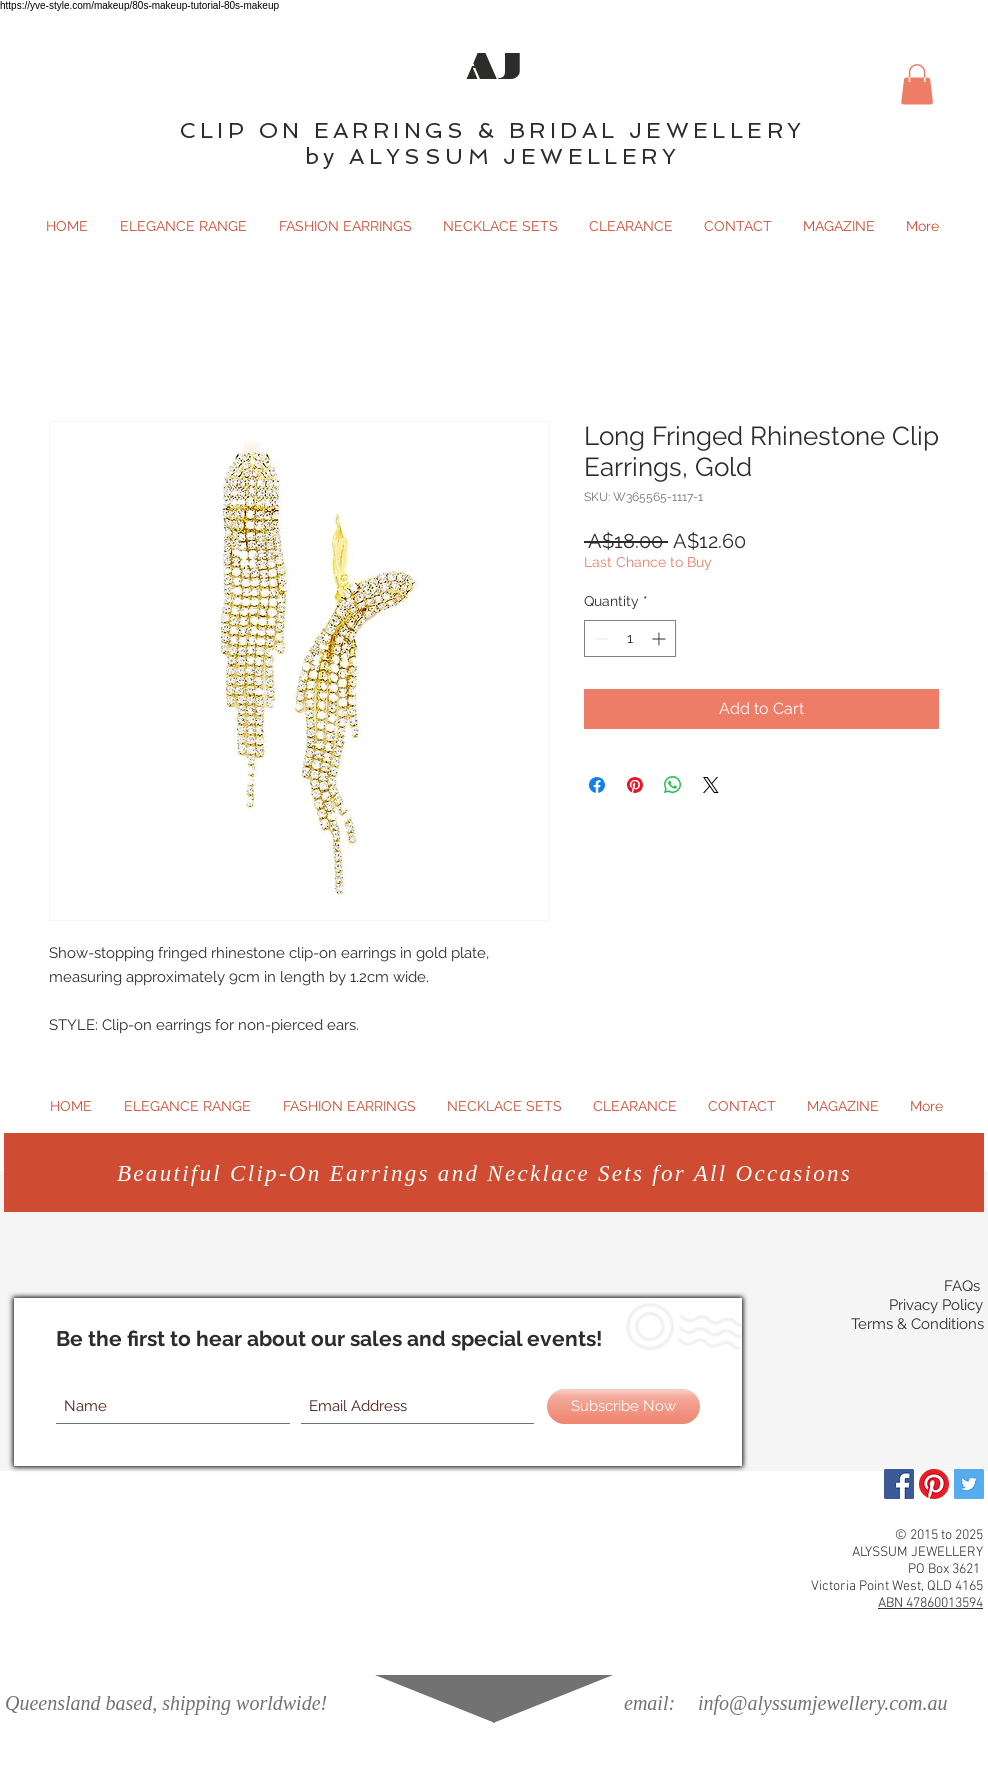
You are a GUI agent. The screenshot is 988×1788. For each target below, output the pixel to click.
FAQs (962, 1286)
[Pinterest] (934, 1484)
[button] (917, 84)
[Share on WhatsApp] (673, 785)
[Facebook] (899, 1484)
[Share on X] (711, 785)
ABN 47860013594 (930, 1603)
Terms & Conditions (917, 1324)
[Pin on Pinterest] (635, 785)
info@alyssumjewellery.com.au (822, 1703)
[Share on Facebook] (597, 785)
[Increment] (660, 638)
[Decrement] (599, 638)
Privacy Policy (936, 1305)
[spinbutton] (630, 638)
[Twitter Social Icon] (969, 1484)
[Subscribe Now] (623, 1406)
